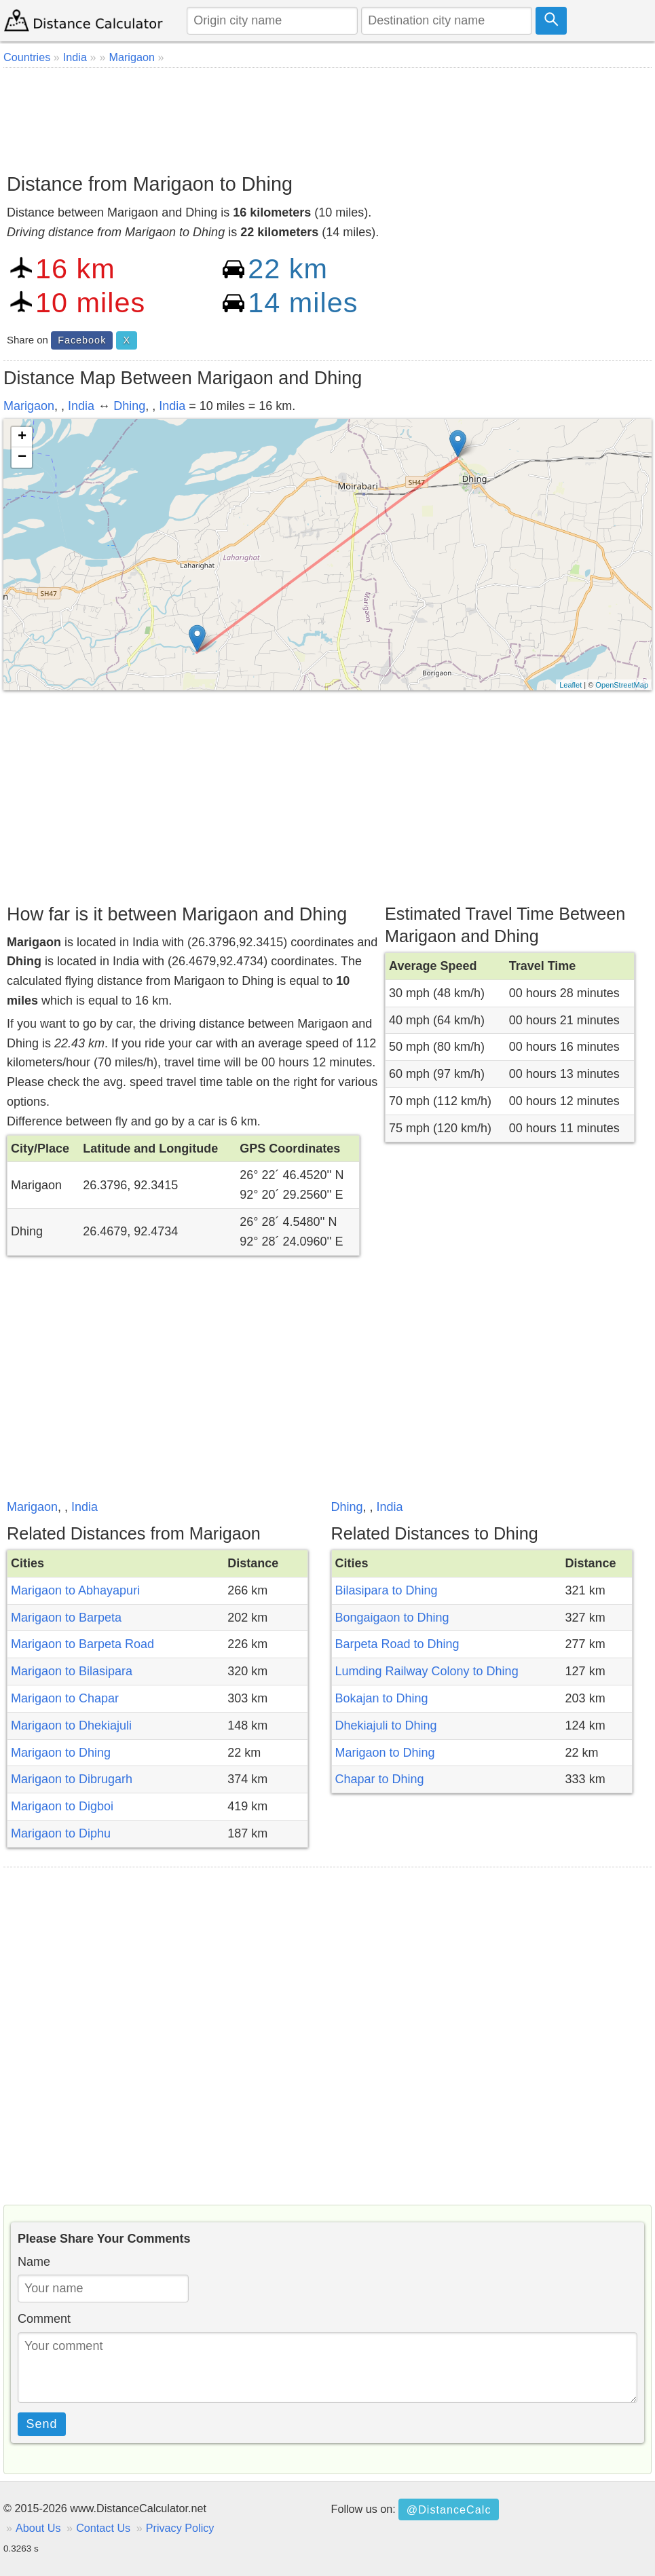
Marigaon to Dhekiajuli (71, 1725)
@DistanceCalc (449, 2509)
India (81, 406)
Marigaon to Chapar (65, 1698)
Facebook (82, 340)
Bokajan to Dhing (381, 1698)
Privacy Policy (180, 2528)
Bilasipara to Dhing (386, 1590)
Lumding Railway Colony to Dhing (427, 1671)
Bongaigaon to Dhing (392, 1617)
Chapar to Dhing (379, 1779)
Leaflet (570, 685)
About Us (38, 2528)
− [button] (22, 457)
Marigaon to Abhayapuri (75, 1590)
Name (34, 2262)
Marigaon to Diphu (61, 1833)
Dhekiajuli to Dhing (386, 1725)
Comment (44, 2319)
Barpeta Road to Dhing (397, 1644)
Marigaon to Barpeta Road (82, 1644)
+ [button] (22, 437)
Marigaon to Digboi (62, 1806)
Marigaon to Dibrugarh (71, 1779)
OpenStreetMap (621, 685)
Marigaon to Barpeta (66, 1617)
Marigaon (28, 406)
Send (42, 2424)
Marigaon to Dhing (61, 1752)
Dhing (129, 406)
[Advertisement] (327, 115)
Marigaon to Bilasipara (71, 1671)
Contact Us (103, 2528)
